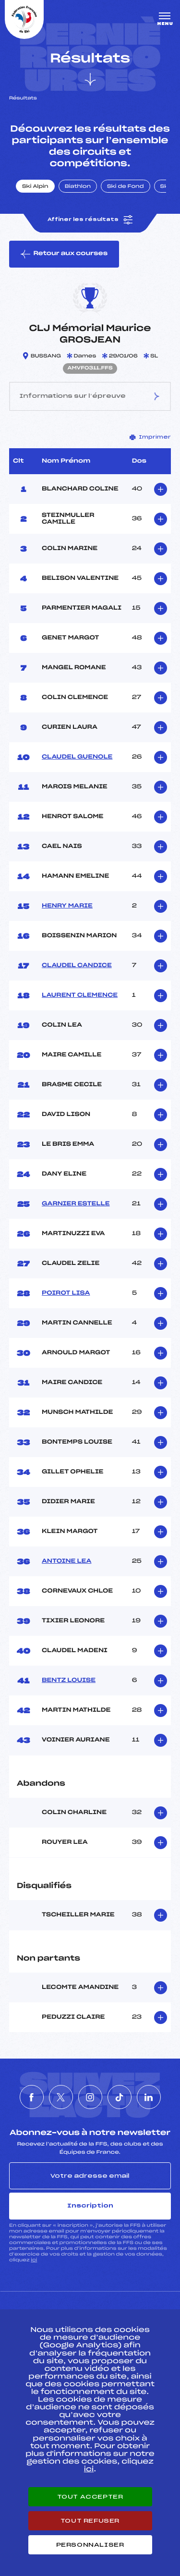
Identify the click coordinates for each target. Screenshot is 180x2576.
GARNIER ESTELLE (76, 1204)
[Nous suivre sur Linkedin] (149, 2097)
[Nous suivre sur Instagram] (90, 2097)
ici (34, 2260)
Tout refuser (90, 2521)
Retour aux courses (64, 254)
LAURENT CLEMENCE (80, 995)
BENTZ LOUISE (69, 1680)
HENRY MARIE (67, 906)
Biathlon (78, 186)
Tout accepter (90, 2497)
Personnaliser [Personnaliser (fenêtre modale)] (90, 2545)
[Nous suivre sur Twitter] (61, 2097)
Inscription (90, 2205)
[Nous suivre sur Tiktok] (120, 2097)
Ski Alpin (35, 186)
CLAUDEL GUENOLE (77, 757)
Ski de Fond (125, 186)
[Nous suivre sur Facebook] (32, 2097)
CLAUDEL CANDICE (77, 966)
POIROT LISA (66, 1293)
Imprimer (150, 437)
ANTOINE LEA (66, 1561)
